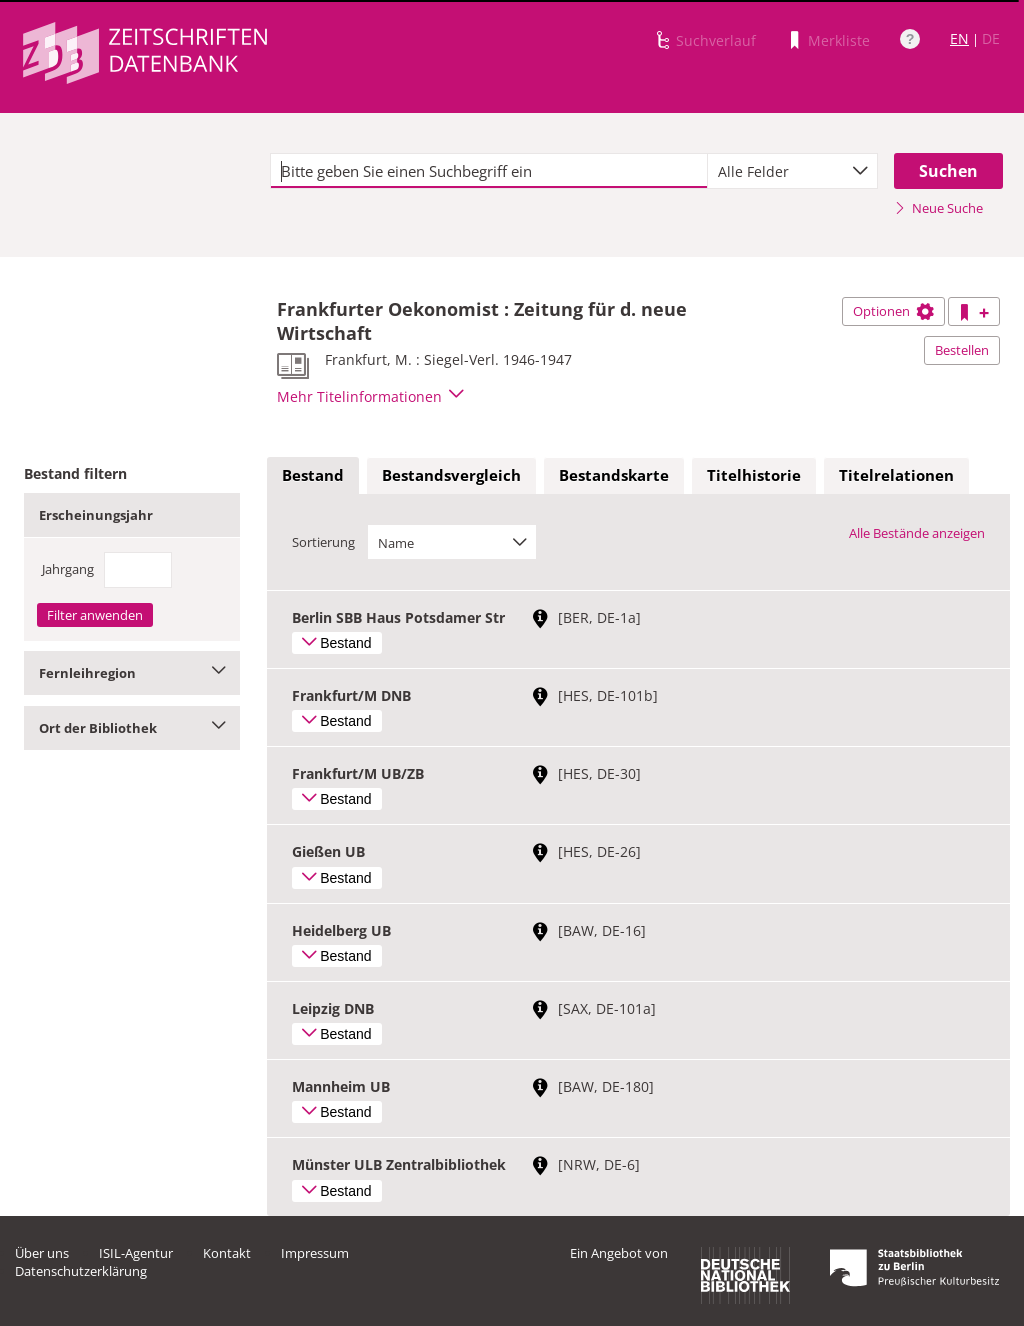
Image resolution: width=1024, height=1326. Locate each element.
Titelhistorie (754, 475)
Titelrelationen (896, 475)
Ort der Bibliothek (132, 728)
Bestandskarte (614, 475)
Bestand (313, 475)
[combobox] (792, 171)
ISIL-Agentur (136, 1253)
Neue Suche (938, 208)
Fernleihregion (132, 673)
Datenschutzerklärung (81, 1271)
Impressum (315, 1253)
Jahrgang (68, 569)
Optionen (893, 311)
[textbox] (489, 171)
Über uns (42, 1253)
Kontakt (227, 1253)
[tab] (313, 476)
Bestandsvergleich (451, 475)
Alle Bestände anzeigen (917, 533)
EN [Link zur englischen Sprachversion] (959, 38)
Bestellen (962, 350)
